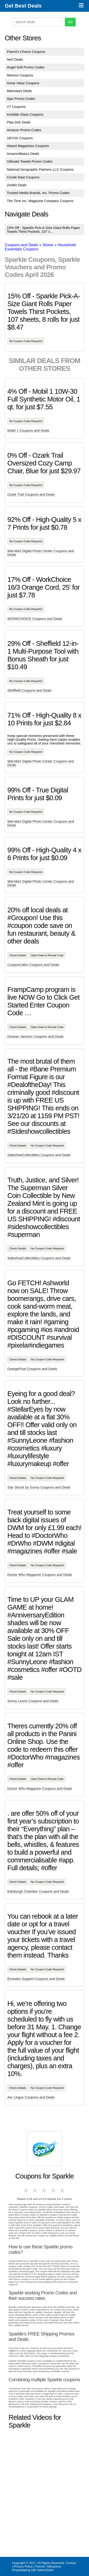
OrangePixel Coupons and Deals (32, 1369)
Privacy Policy (23, 2566)
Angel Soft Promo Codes (25, 67)
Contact (71, 2563)
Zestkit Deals (17, 185)
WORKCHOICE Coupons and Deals (34, 619)
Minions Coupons (20, 75)
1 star (26, 2190)
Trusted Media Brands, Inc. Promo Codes (38, 193)
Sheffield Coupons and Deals (29, 690)
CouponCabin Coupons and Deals (33, 965)
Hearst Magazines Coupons (28, 146)
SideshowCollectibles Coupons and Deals (38, 1155)
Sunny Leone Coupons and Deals (32, 1701)
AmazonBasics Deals (23, 154)
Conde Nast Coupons (23, 177)
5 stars (62, 2190)
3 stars (44, 2190)
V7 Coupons (16, 107)
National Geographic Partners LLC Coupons (40, 169)
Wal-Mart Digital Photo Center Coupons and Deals (40, 553)
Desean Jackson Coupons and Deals (35, 1036)
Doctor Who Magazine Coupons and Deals (39, 1575)
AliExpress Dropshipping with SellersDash (36, 2568)
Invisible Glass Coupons (25, 114)
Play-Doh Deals (19, 122)
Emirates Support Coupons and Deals (36, 1979)
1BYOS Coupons (20, 138)
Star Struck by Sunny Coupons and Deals (38, 1487)
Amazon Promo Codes (24, 130)
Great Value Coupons (23, 83)
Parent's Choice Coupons (26, 52)
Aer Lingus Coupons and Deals (31, 2097)
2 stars (35, 2190)
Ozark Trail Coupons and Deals (31, 494)
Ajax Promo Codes (21, 99)
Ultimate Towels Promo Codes (29, 161)
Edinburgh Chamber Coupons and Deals (38, 1891)
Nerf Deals (15, 59)
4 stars (53, 2190)
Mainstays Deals (19, 91)
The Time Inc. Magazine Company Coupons (40, 201)
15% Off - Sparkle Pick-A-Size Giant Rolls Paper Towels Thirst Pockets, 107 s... (43, 229)
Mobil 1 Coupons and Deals (28, 430)
